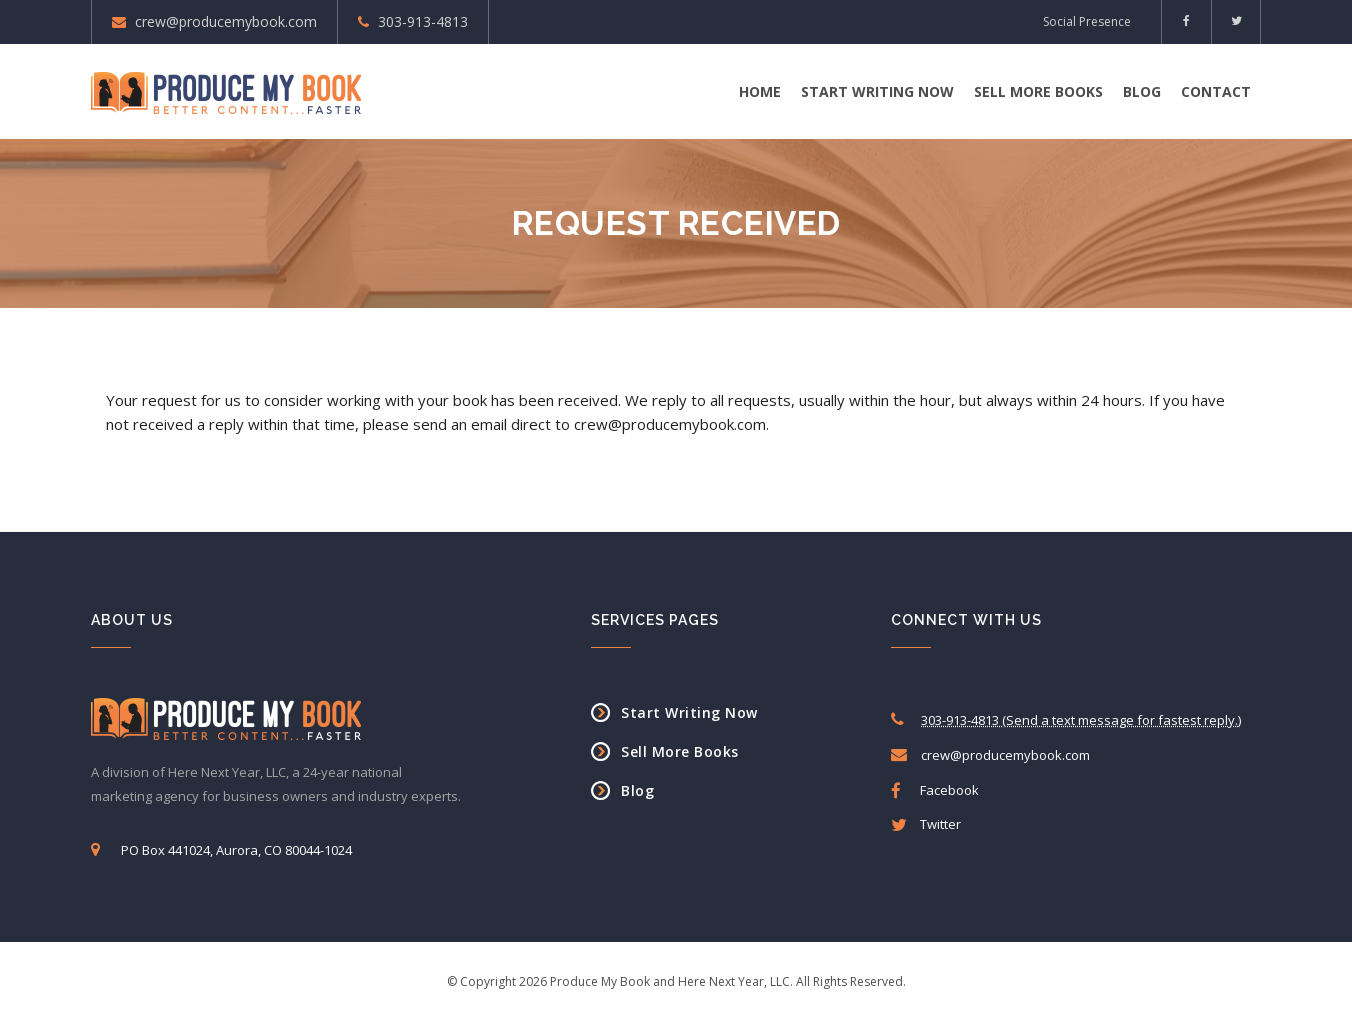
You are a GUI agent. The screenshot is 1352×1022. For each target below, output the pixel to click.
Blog (1142, 91)
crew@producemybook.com (226, 21)
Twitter (926, 824)
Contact (1216, 91)
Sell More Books (1038, 91)
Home (760, 91)
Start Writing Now (877, 91)
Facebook (935, 790)
